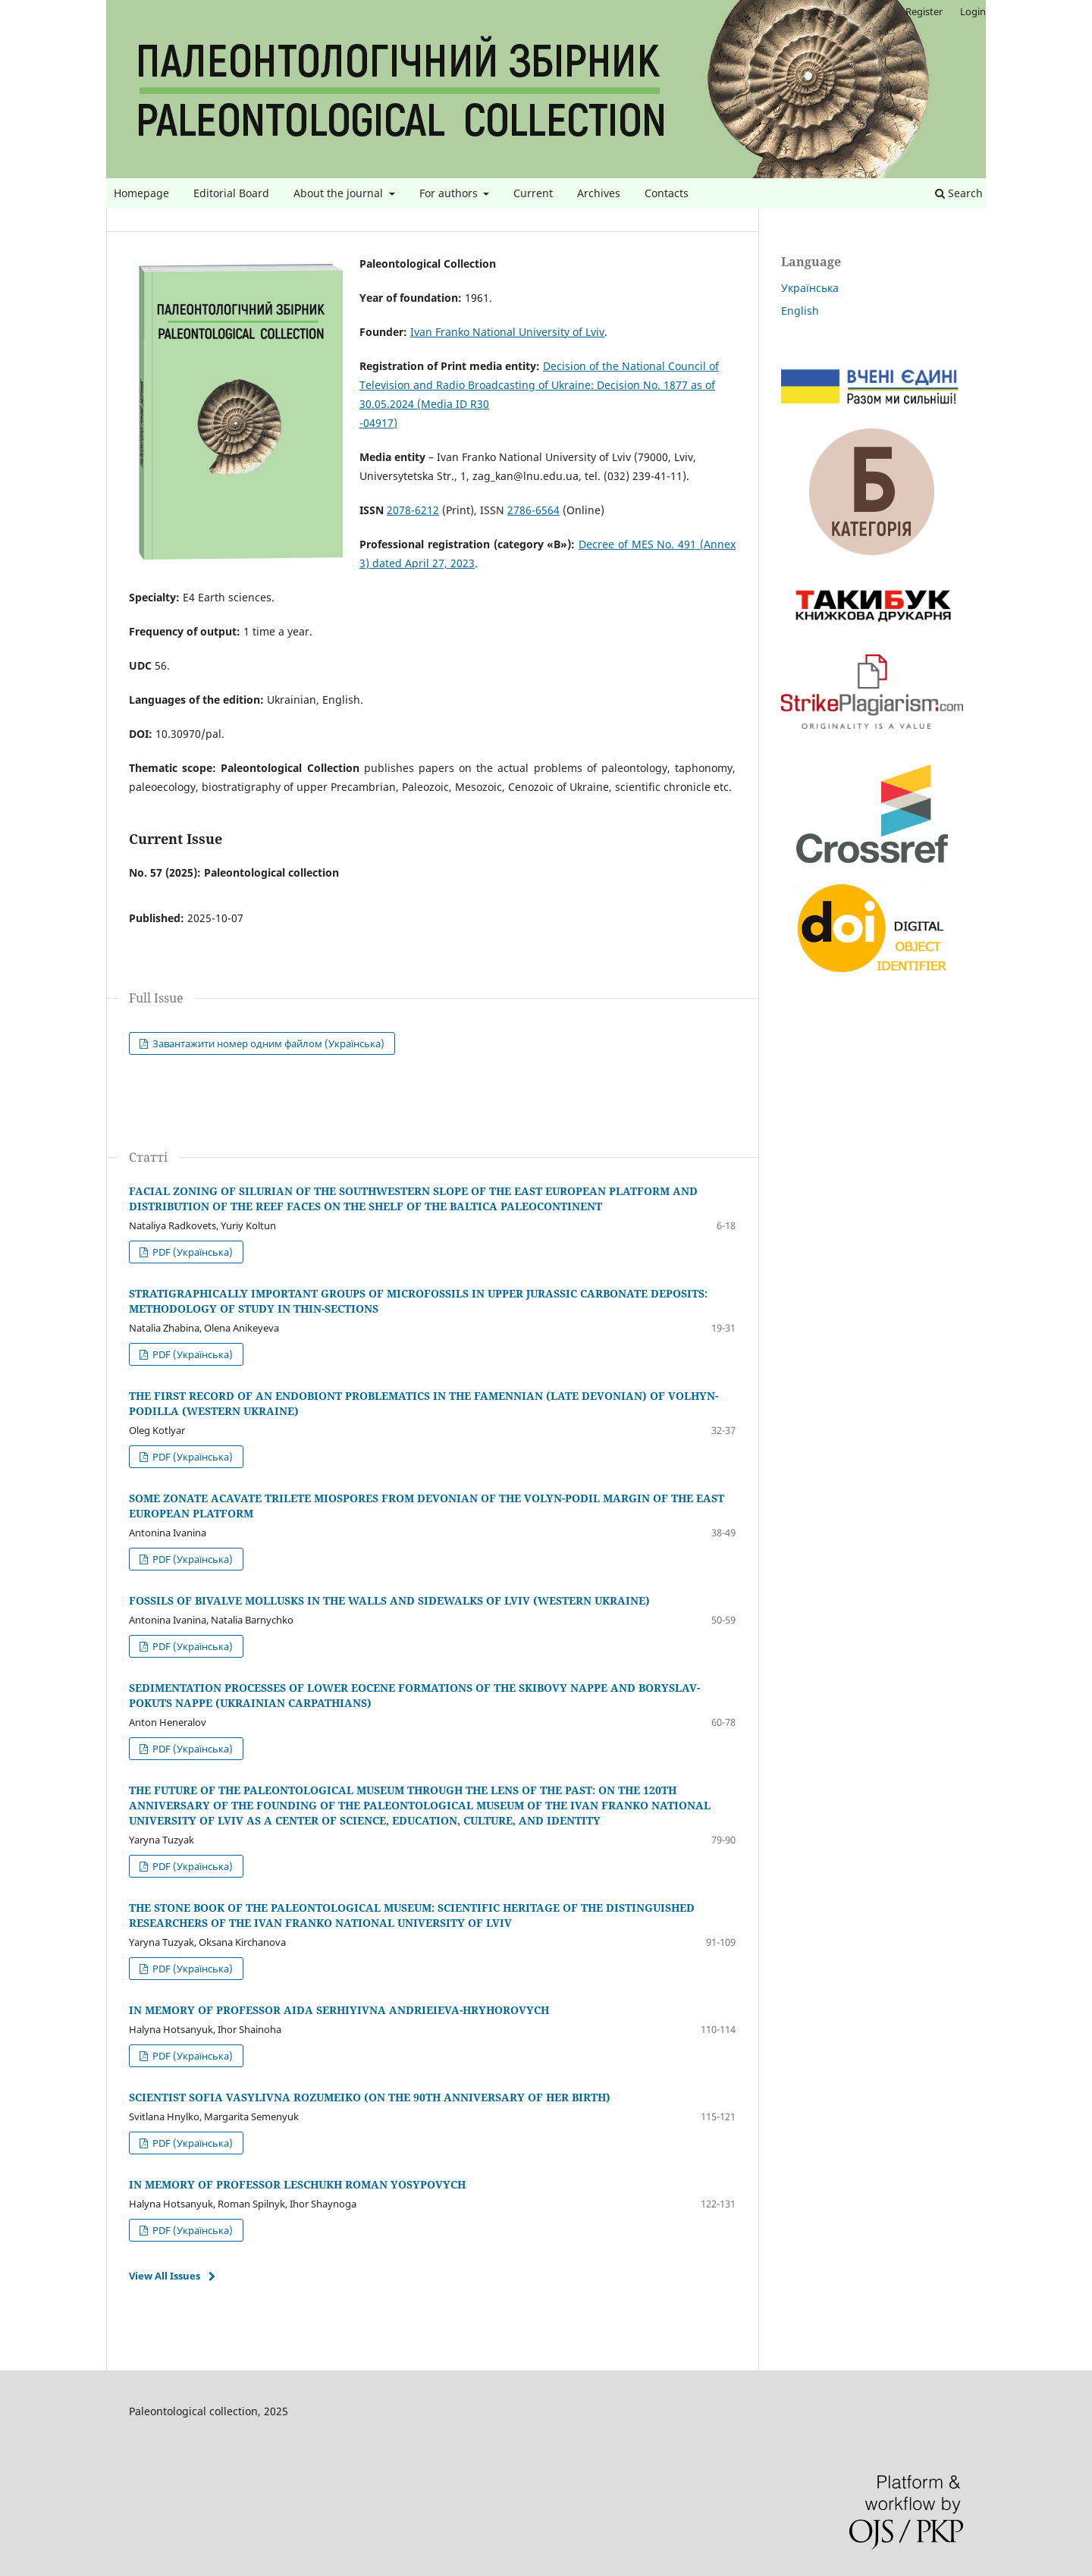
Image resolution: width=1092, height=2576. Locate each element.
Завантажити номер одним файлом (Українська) (267, 1043)
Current (533, 193)
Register (924, 11)
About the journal (339, 193)
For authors (450, 193)
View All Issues (164, 2276)
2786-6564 (533, 510)
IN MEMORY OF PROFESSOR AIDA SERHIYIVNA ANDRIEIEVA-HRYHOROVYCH (339, 2010)
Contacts (667, 193)
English (800, 310)
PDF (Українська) (191, 1252)
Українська (810, 288)
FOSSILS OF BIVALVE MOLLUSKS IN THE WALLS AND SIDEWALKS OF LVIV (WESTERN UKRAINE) (389, 1600)
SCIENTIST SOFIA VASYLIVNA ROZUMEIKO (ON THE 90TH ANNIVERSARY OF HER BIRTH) (369, 2097)
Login (973, 11)
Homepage (141, 193)
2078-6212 (413, 510)
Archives (598, 193)
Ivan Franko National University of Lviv (507, 332)
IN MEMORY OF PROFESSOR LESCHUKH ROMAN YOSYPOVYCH (297, 2184)
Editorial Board (231, 193)
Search (959, 193)
